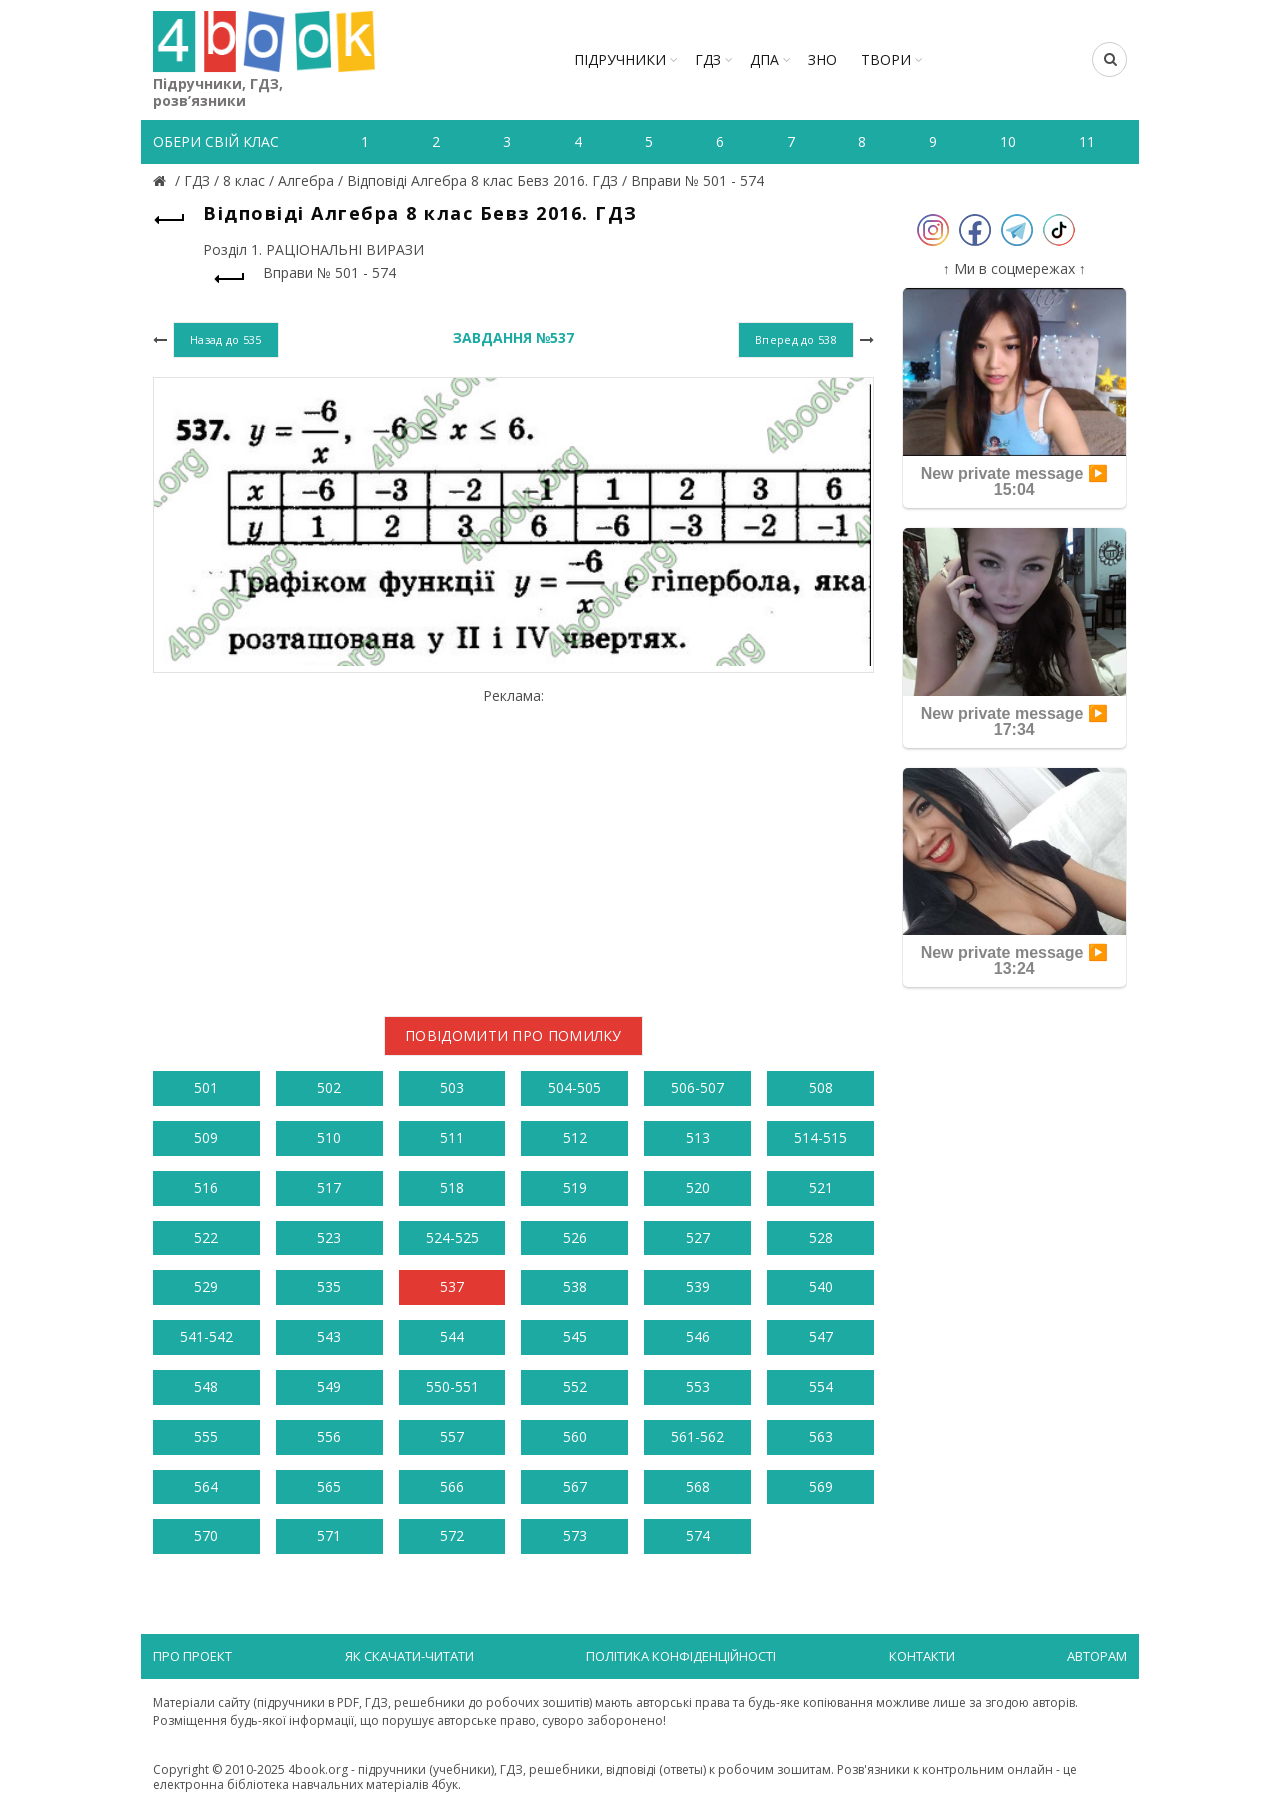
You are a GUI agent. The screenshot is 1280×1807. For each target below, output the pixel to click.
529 (206, 1286)
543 (329, 1336)
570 (206, 1535)
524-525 (452, 1237)
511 (452, 1137)
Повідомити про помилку (513, 1035)
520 (698, 1187)
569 (821, 1486)
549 (329, 1386)
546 (698, 1336)
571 (329, 1535)
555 (206, 1436)
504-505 (574, 1087)
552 (575, 1386)
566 (452, 1486)
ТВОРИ (886, 59)
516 (206, 1187)
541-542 (206, 1336)
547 (821, 1336)
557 (452, 1436)
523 (329, 1237)
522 (206, 1237)
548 (206, 1386)
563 (821, 1436)
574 (698, 1535)
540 (821, 1286)
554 (821, 1386)
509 (206, 1137)
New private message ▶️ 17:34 (1014, 721)
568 (698, 1486)
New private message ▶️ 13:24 (1014, 960)
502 (329, 1087)
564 (206, 1486)
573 (575, 1535)
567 (575, 1486)
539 (698, 1286)
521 (821, 1187)
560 (575, 1436)
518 (452, 1187)
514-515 (820, 1137)
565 (329, 1486)
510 (329, 1137)
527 (698, 1237)
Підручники (620, 59)
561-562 (697, 1436)
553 (698, 1386)
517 (329, 1187)
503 (452, 1087)
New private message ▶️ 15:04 (1014, 481)
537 (452, 1286)
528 (821, 1237)
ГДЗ (708, 59)
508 (821, 1087)
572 (452, 1535)
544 (452, 1336)
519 (575, 1187)
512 (575, 1137)
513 (698, 1137)
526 (575, 1237)
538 (575, 1286)
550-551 (452, 1386)
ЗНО (822, 59)
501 (206, 1087)
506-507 (697, 1087)
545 (575, 1336)
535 (329, 1286)
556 (329, 1436)
